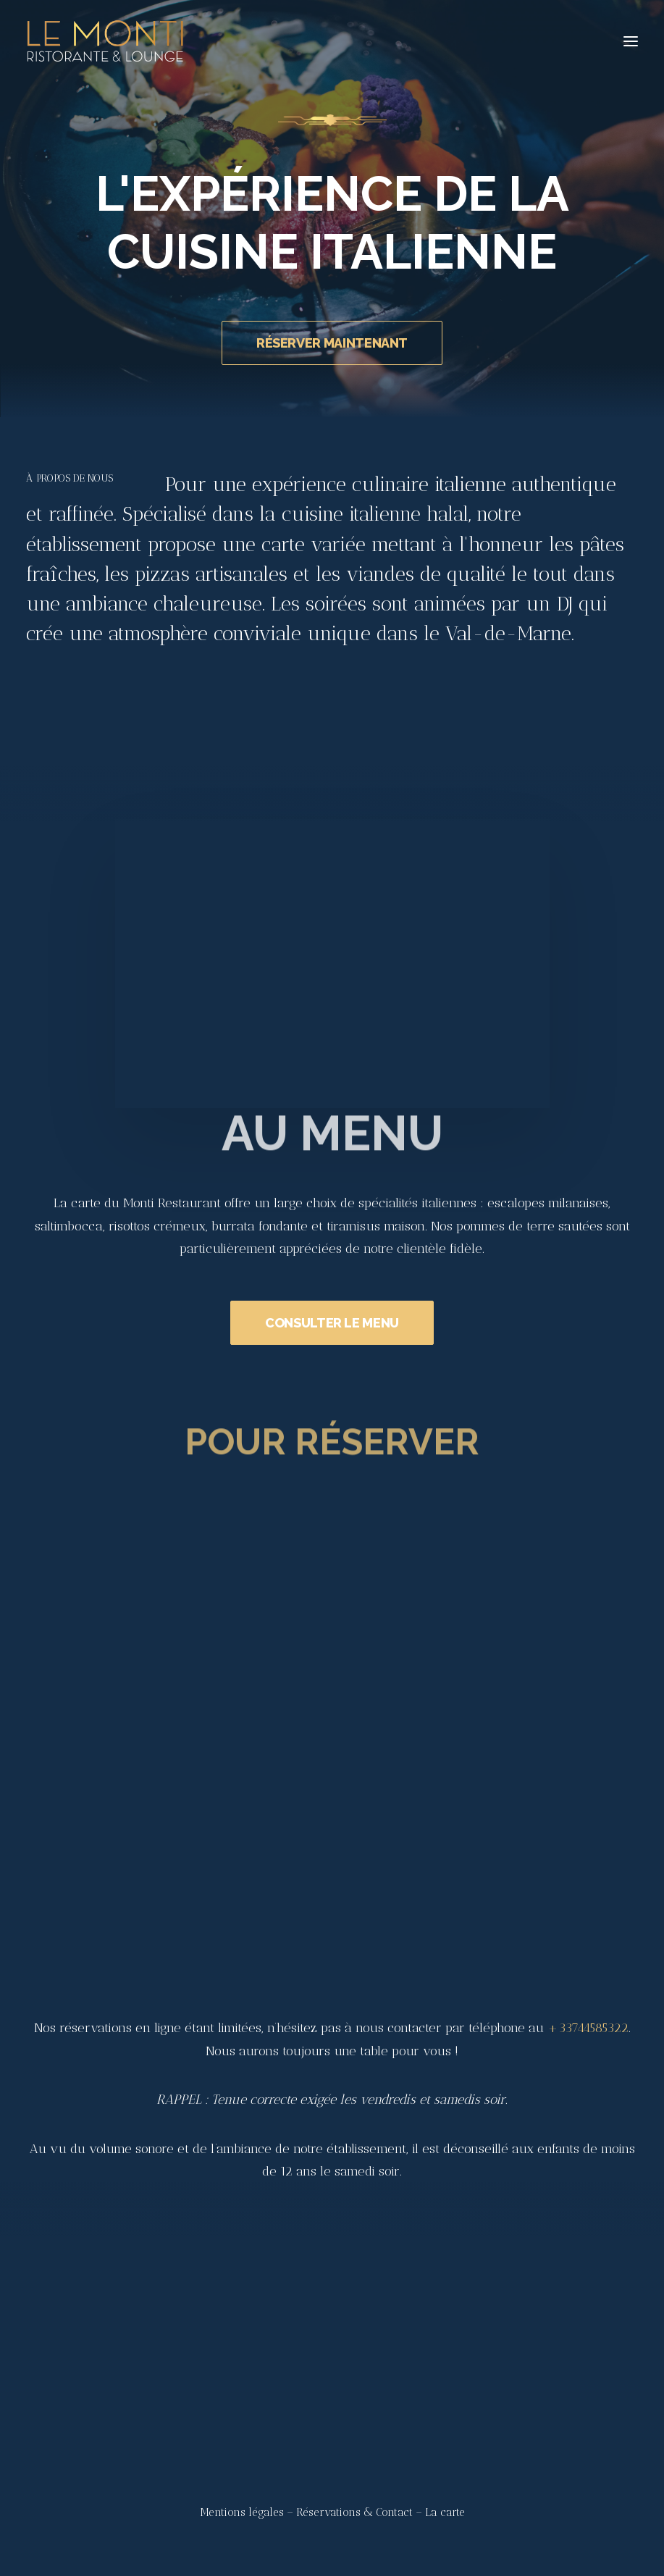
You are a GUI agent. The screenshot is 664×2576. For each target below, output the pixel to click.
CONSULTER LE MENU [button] (332, 1369)
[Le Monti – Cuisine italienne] (105, 41)
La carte (445, 2512)
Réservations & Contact (354, 2512)
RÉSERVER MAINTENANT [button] (332, 343)
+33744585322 (588, 2028)
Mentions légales (242, 2512)
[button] (630, 41)
